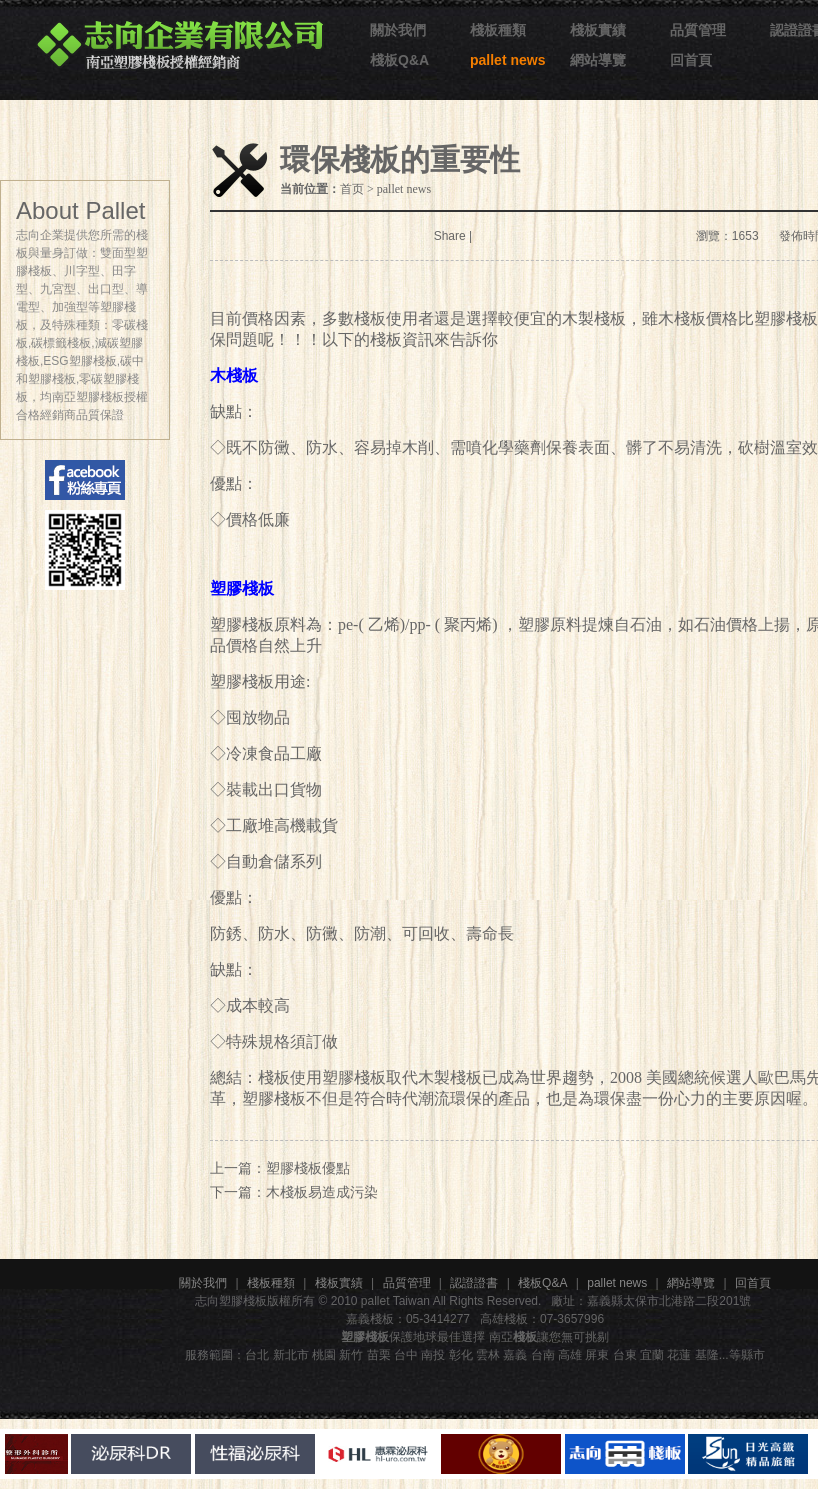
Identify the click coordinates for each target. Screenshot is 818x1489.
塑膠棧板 (242, 681)
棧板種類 (498, 30)
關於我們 (398, 30)
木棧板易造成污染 (322, 1192)
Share (450, 236)
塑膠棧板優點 (308, 1168)
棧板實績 (598, 30)
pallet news (507, 60)
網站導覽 (598, 60)
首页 (352, 189)
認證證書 (474, 1283)
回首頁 (691, 60)
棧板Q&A (399, 60)
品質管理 (698, 30)
